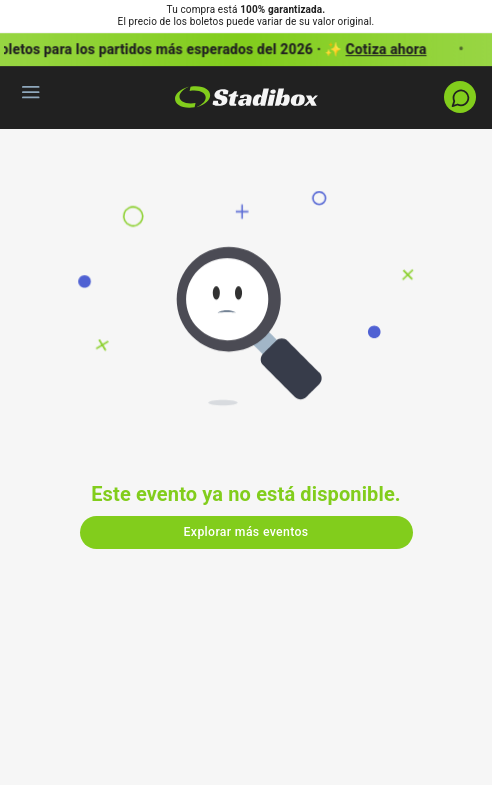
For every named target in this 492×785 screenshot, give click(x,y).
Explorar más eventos (246, 532)
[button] (246, 49)
